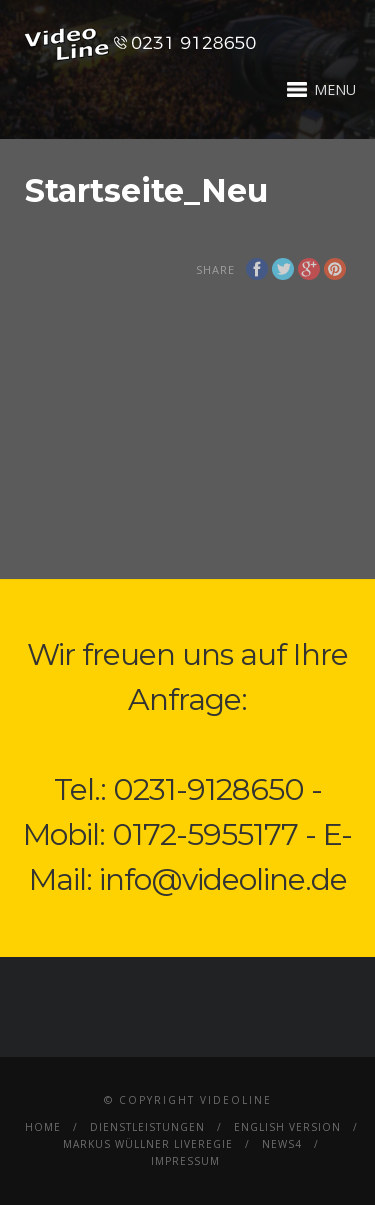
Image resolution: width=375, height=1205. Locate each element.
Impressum (185, 1161)
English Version (287, 1127)
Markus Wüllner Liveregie (148, 1144)
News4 (282, 1144)
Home (43, 1127)
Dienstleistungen (147, 1127)
